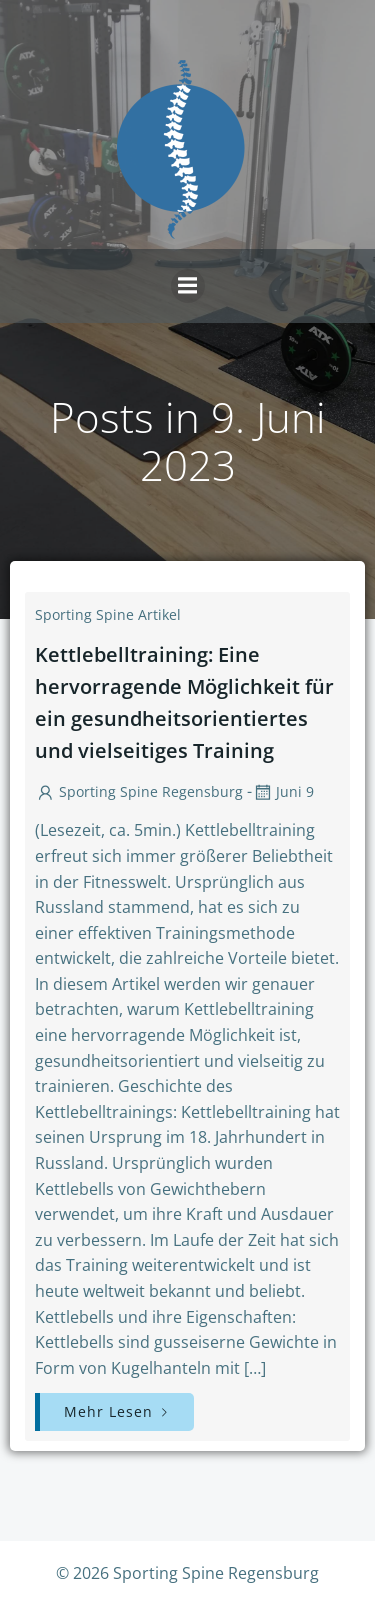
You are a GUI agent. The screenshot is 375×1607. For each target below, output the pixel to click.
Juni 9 (283, 791)
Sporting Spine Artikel (108, 614)
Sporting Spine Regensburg (139, 791)
